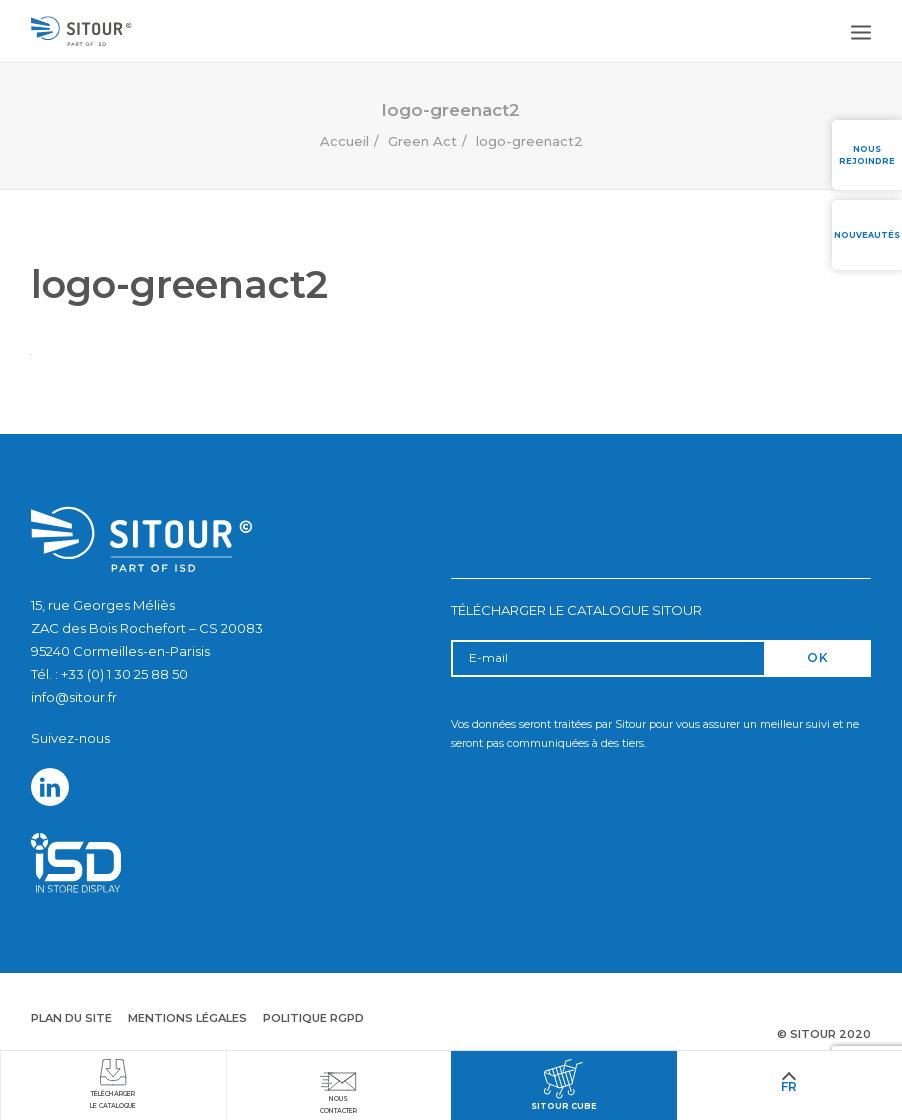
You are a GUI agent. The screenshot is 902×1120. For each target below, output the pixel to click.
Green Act (422, 141)
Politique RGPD (313, 1018)
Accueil (344, 141)
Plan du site (71, 1018)
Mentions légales (187, 1018)
